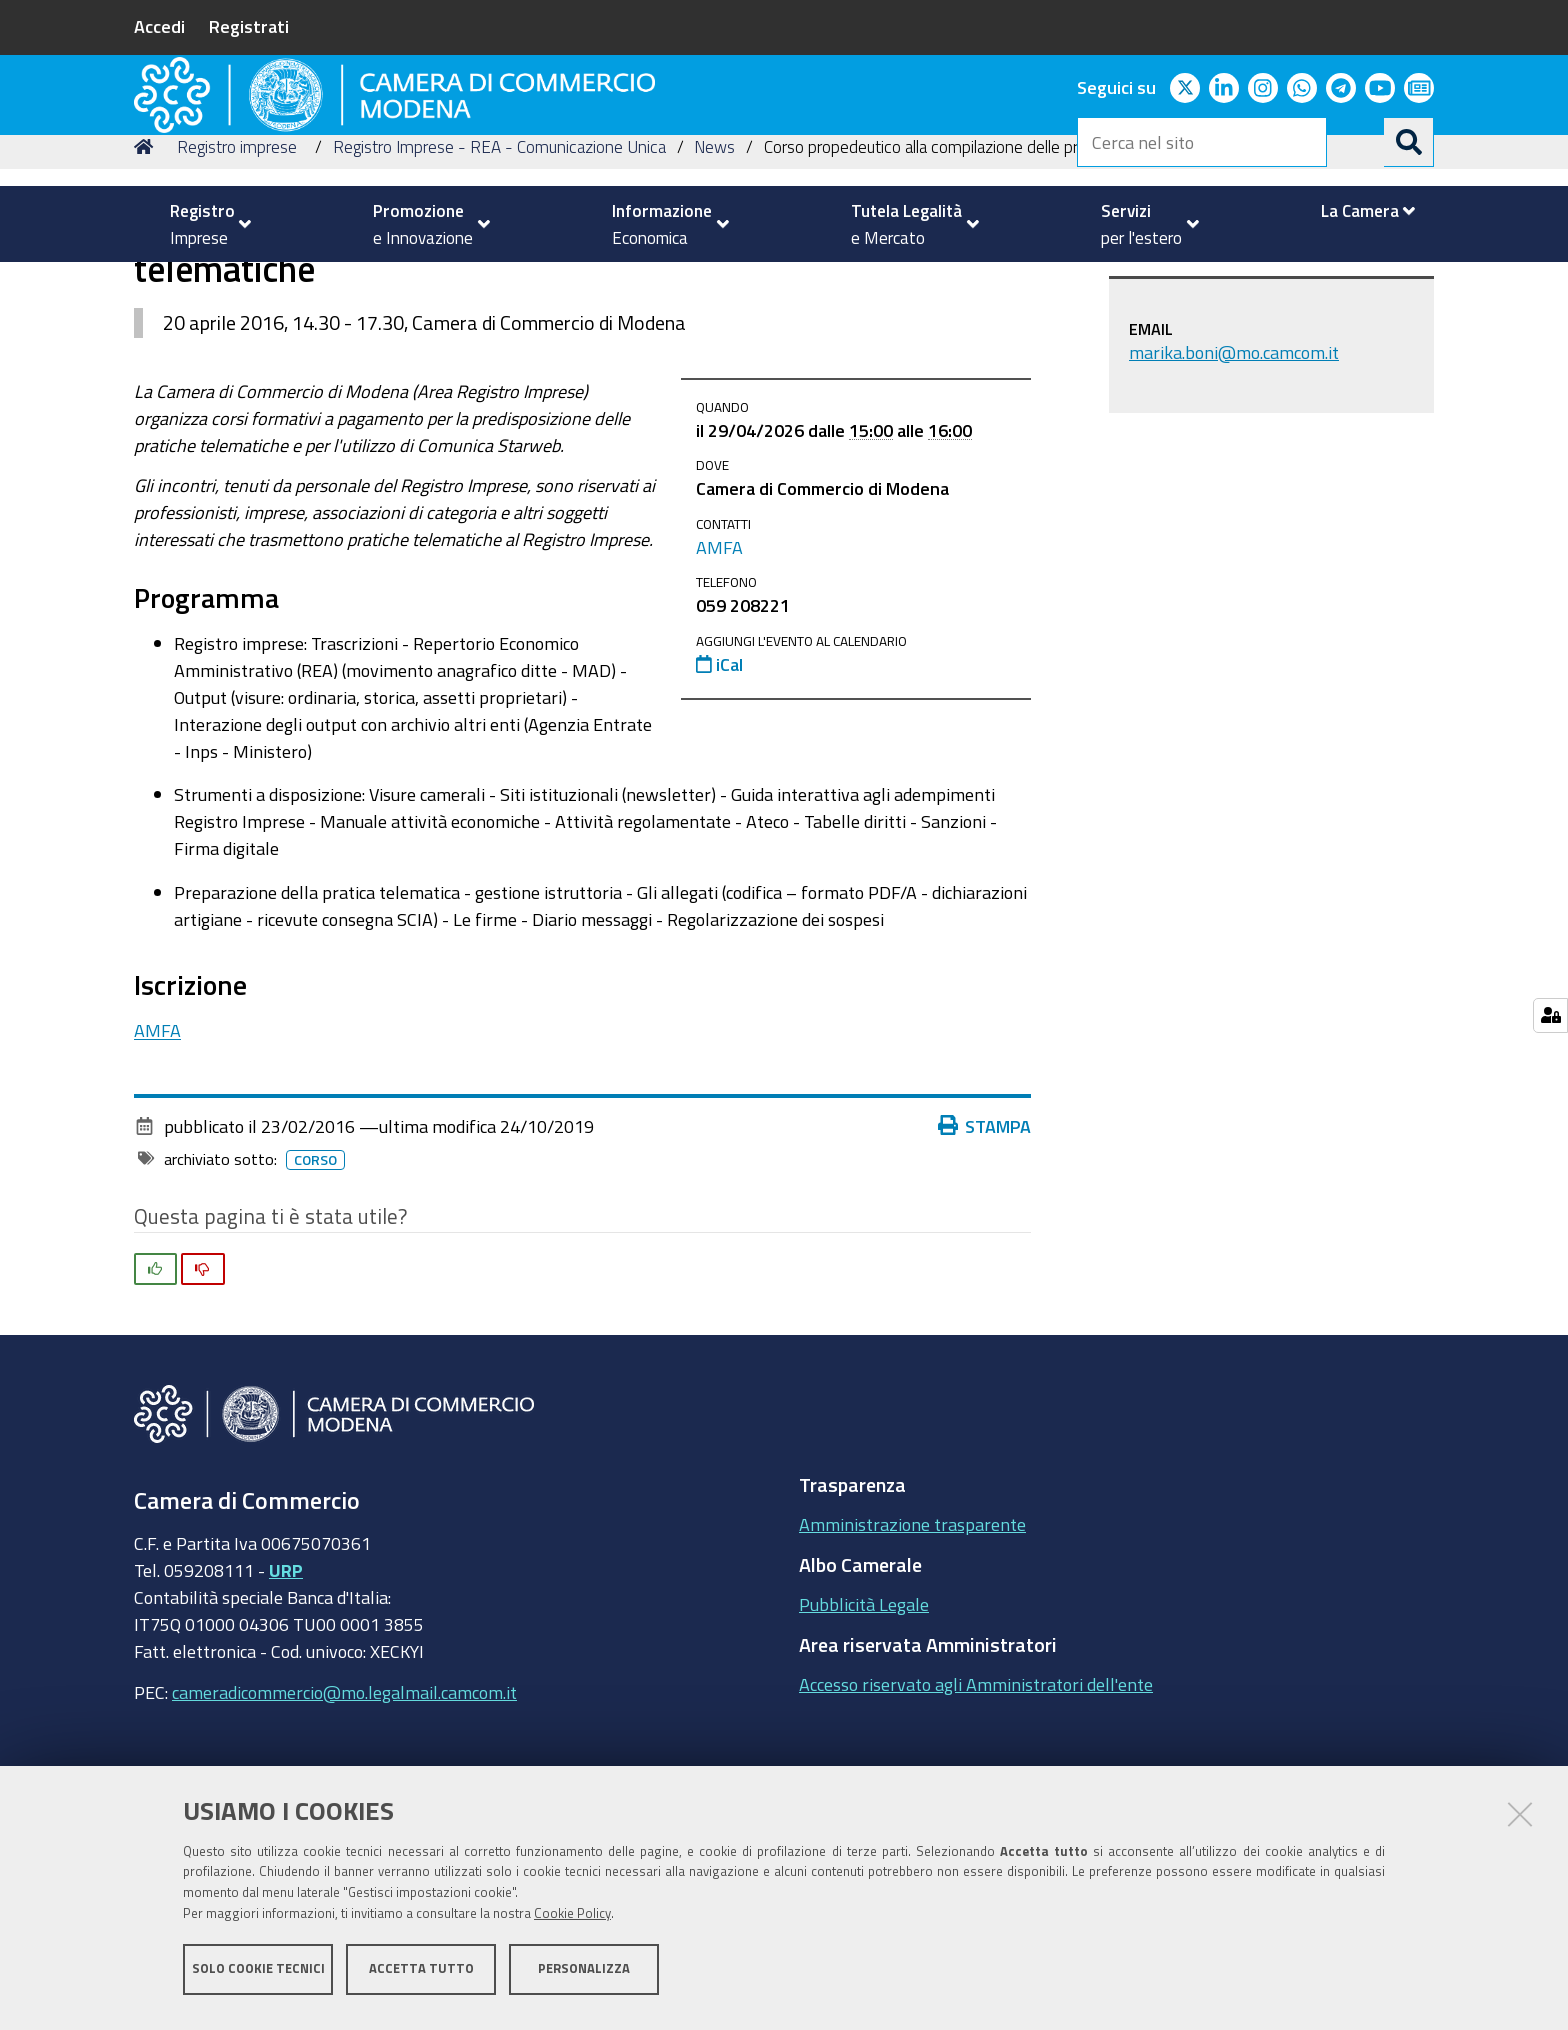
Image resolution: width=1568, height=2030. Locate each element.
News (714, 283)
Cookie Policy (572, 1922)
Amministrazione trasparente (912, 1662)
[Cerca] (1409, 142)
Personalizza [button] (584, 1977)
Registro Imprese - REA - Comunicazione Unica (499, 283)
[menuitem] (202, 224)
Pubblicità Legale (864, 1742)
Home (147, 283)
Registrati (249, 26)
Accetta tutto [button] (421, 1977)
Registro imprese (237, 283)
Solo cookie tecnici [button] (258, 1977)
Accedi (159, 26)
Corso (315, 1297)
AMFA (719, 684)
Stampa (985, 1263)
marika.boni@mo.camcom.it (1234, 489)
